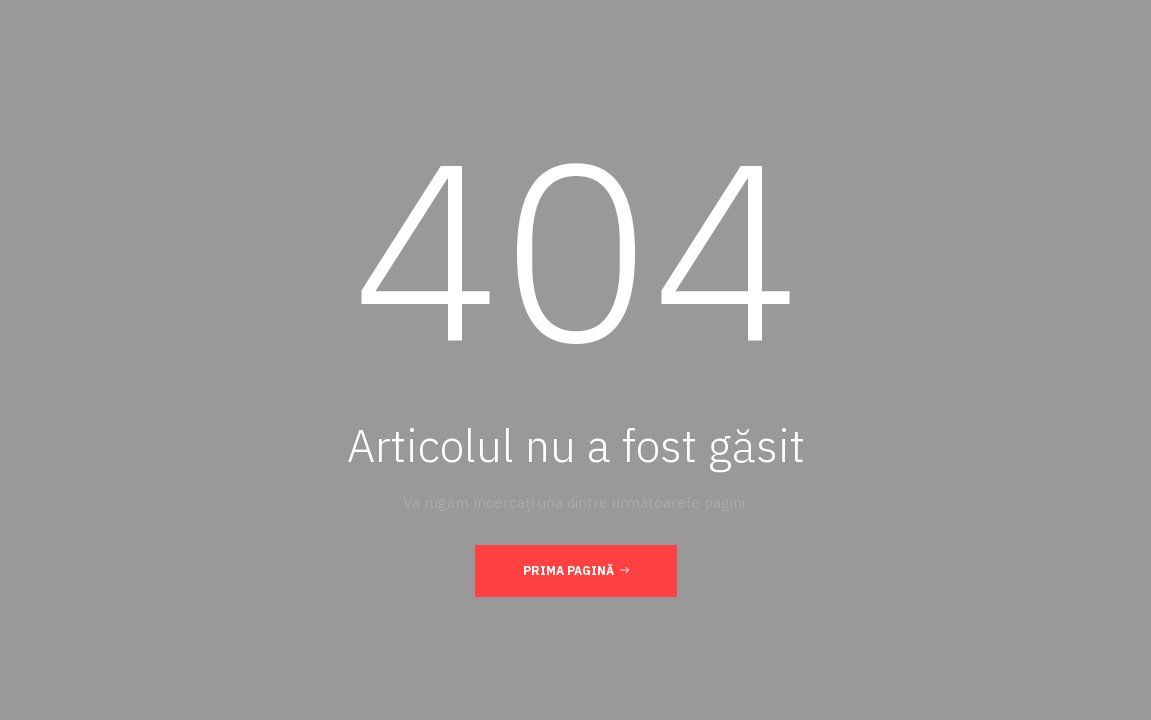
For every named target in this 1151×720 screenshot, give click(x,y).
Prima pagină (576, 570)
